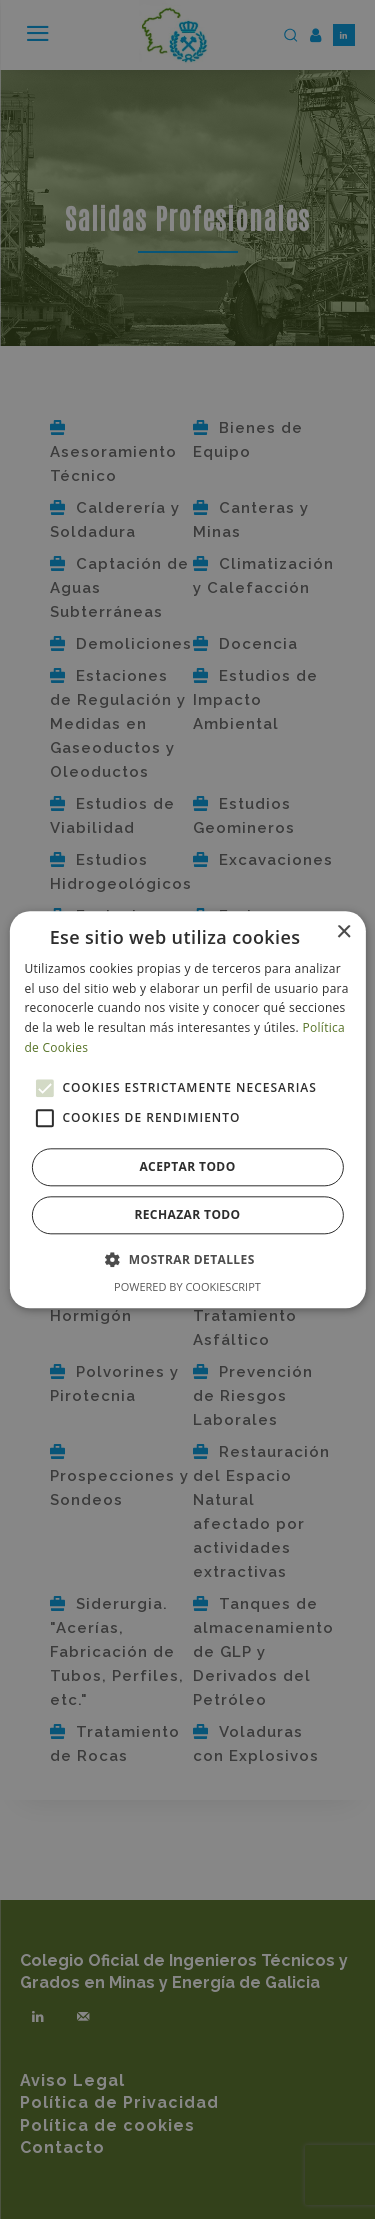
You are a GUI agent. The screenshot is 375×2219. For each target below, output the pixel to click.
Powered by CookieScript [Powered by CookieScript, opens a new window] (187, 1286)
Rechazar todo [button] (187, 1214)
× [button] (343, 932)
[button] (187, 1259)
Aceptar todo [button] (187, 1166)
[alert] (187, 1109)
